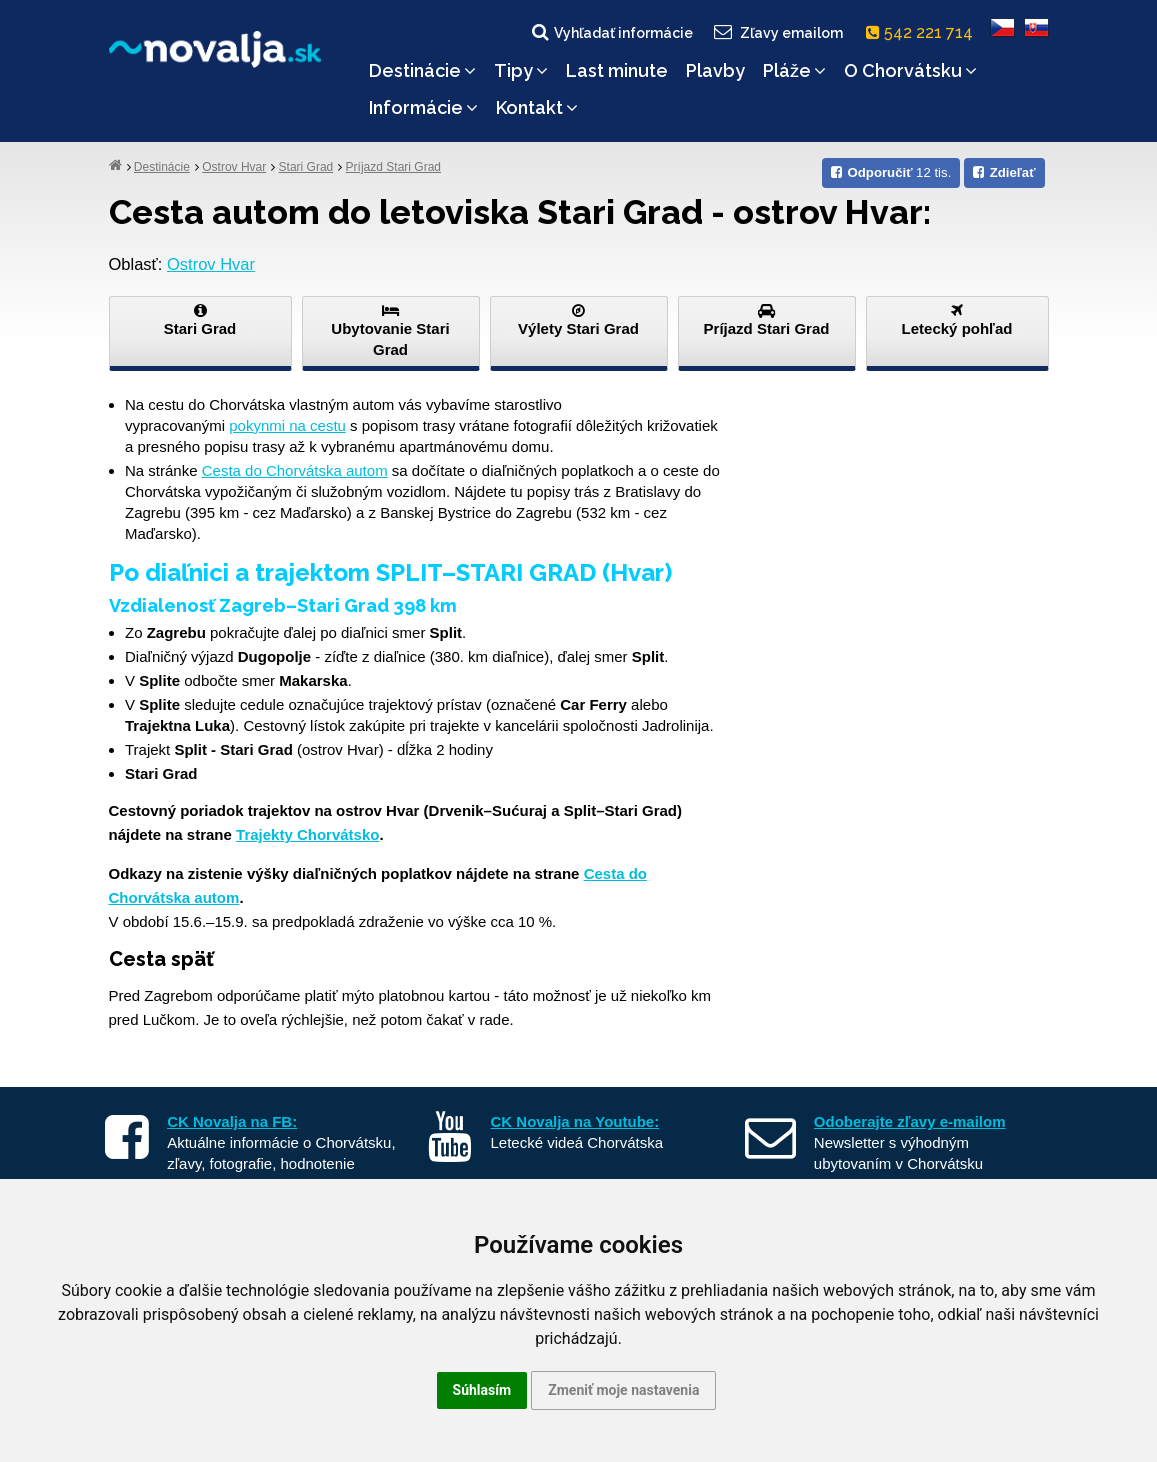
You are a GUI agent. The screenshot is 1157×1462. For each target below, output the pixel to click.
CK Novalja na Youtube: (575, 1121)
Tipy (521, 70)
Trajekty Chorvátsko (307, 834)
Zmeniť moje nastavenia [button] (623, 1390)
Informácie (423, 107)
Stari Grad (306, 167)
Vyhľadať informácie (611, 32)
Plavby (715, 70)
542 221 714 (923, 32)
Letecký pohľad (957, 320)
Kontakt (537, 107)
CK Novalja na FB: (232, 1121)
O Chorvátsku (910, 70)
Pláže (794, 70)
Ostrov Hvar (234, 167)
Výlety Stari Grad (579, 320)
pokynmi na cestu (287, 425)
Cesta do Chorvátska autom (295, 470)
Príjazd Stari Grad (393, 167)
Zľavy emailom (776, 32)
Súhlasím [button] (482, 1390)
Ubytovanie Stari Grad (391, 330)
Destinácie (422, 70)
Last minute (617, 70)
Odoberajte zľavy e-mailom (910, 1121)
